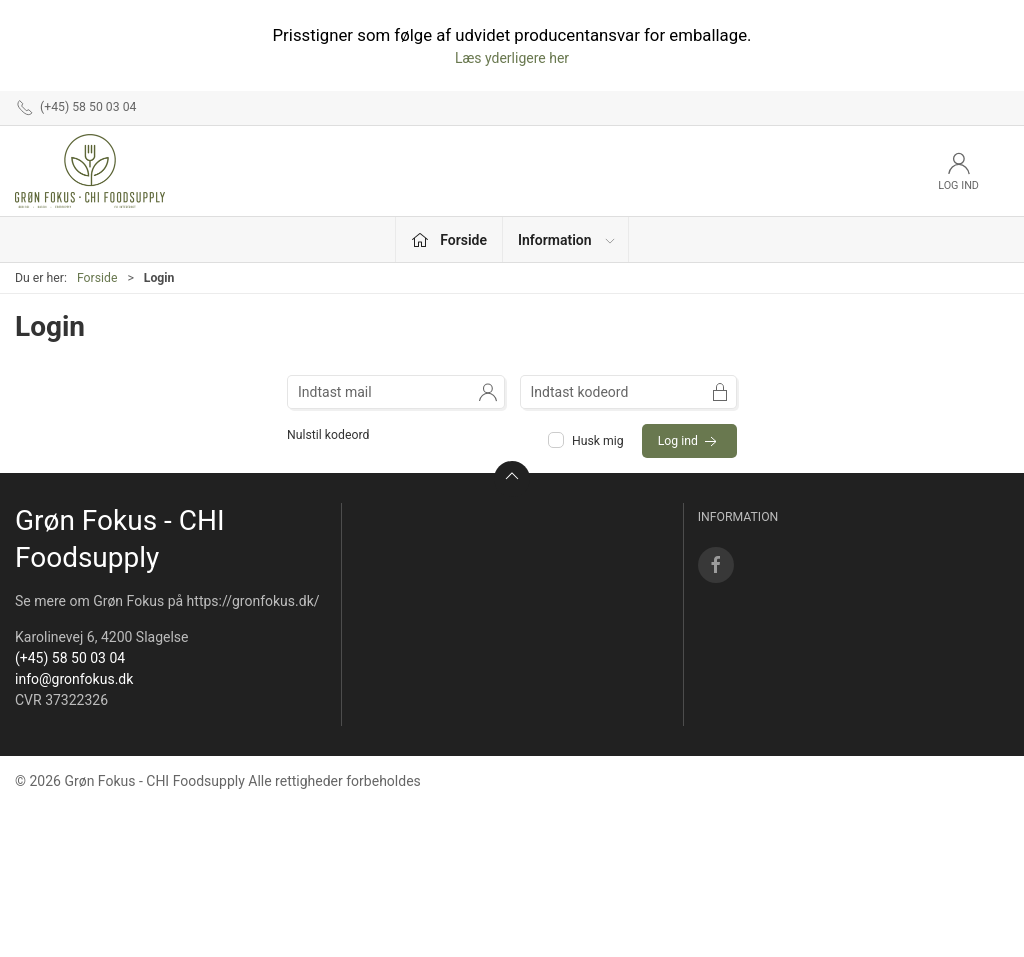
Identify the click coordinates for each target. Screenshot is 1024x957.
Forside (97, 278)
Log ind (689, 442)
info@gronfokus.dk (74, 679)
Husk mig (587, 441)
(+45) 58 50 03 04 (70, 658)
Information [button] (567, 240)
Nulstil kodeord (328, 435)
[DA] (90, 171)
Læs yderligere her (512, 58)
